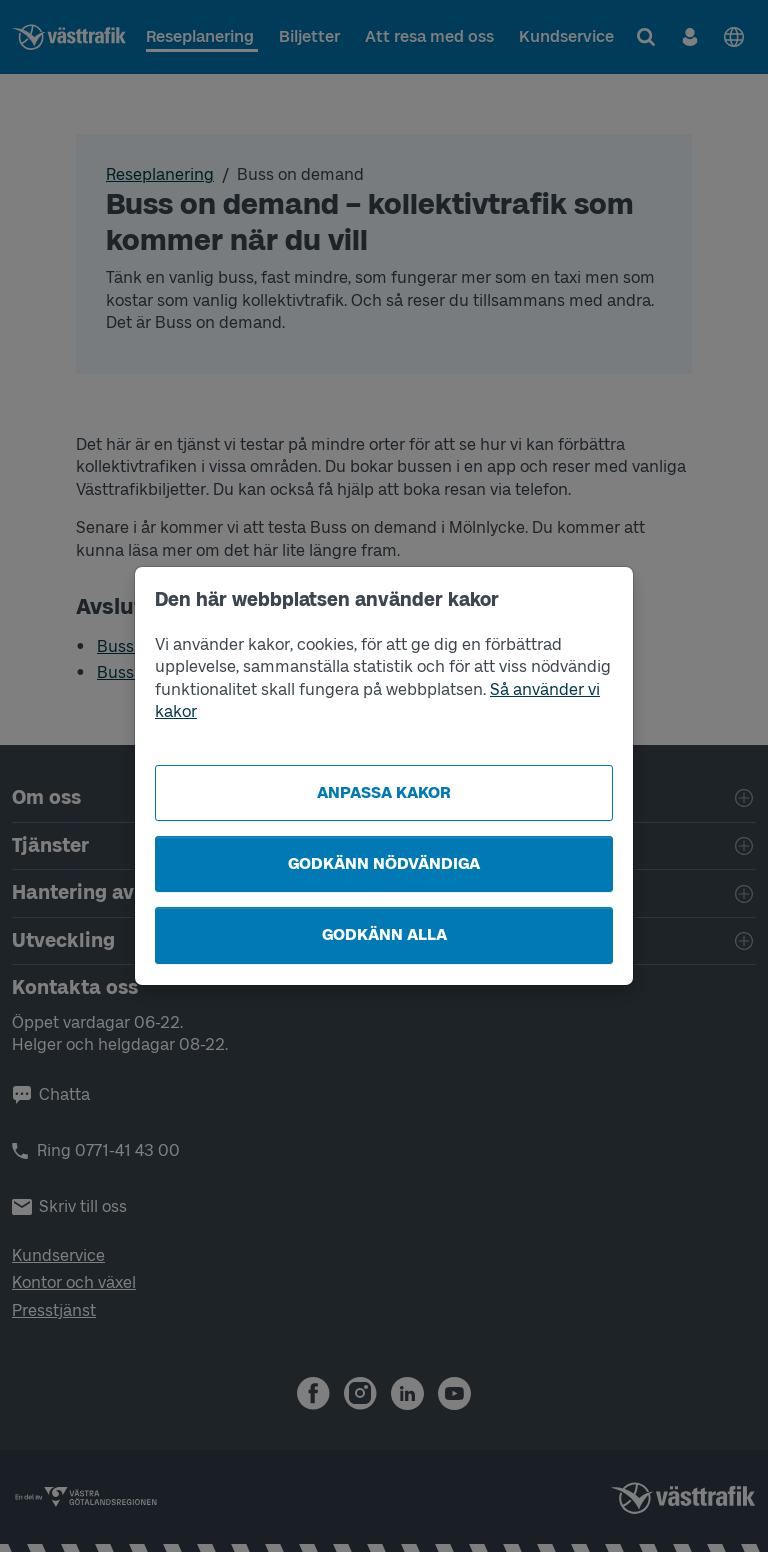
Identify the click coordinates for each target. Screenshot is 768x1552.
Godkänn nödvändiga (384, 863)
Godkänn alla (384, 934)
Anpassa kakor (384, 792)
